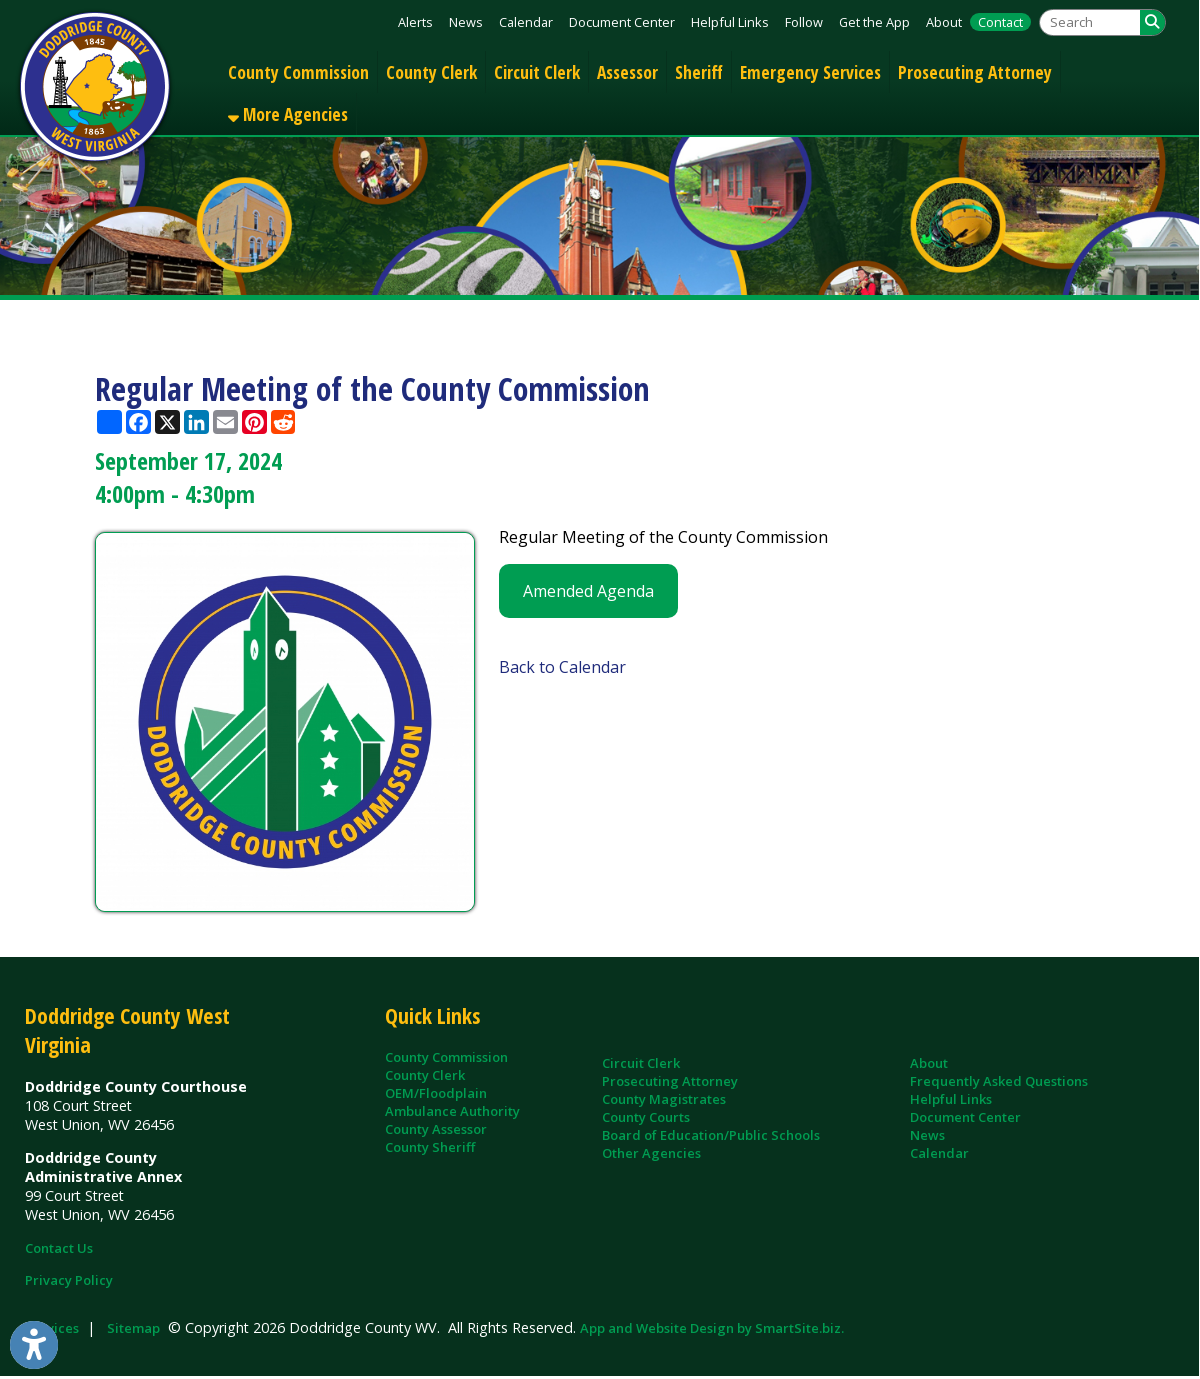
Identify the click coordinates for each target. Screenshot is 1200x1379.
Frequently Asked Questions (999, 1081)
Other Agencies (651, 1153)
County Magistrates (664, 1099)
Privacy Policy (69, 1280)
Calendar (526, 22)
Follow (804, 22)
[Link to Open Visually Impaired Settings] (34, 1345)
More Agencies (288, 114)
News (466, 22)
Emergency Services (810, 72)
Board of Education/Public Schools (711, 1135)
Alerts (415, 22)
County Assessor (436, 1129)
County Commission (298, 72)
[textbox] (1090, 22)
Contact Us (59, 1248)
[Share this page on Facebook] (138, 422)
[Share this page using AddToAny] (109, 422)
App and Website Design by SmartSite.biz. (712, 1328)
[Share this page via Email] (225, 422)
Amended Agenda (588, 591)
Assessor (627, 72)
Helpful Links (730, 22)
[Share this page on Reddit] (283, 422)
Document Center (622, 22)
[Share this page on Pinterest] (254, 422)
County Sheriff (430, 1147)
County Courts (646, 1117)
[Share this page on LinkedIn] (196, 422)
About (944, 22)
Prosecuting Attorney (975, 72)
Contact (1000, 22)
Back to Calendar (562, 667)
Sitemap (133, 1328)
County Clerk (431, 72)
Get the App (874, 22)
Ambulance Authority (452, 1111)
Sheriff (699, 72)
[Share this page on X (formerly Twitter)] (167, 422)
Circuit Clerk (537, 72)
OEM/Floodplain (436, 1093)
